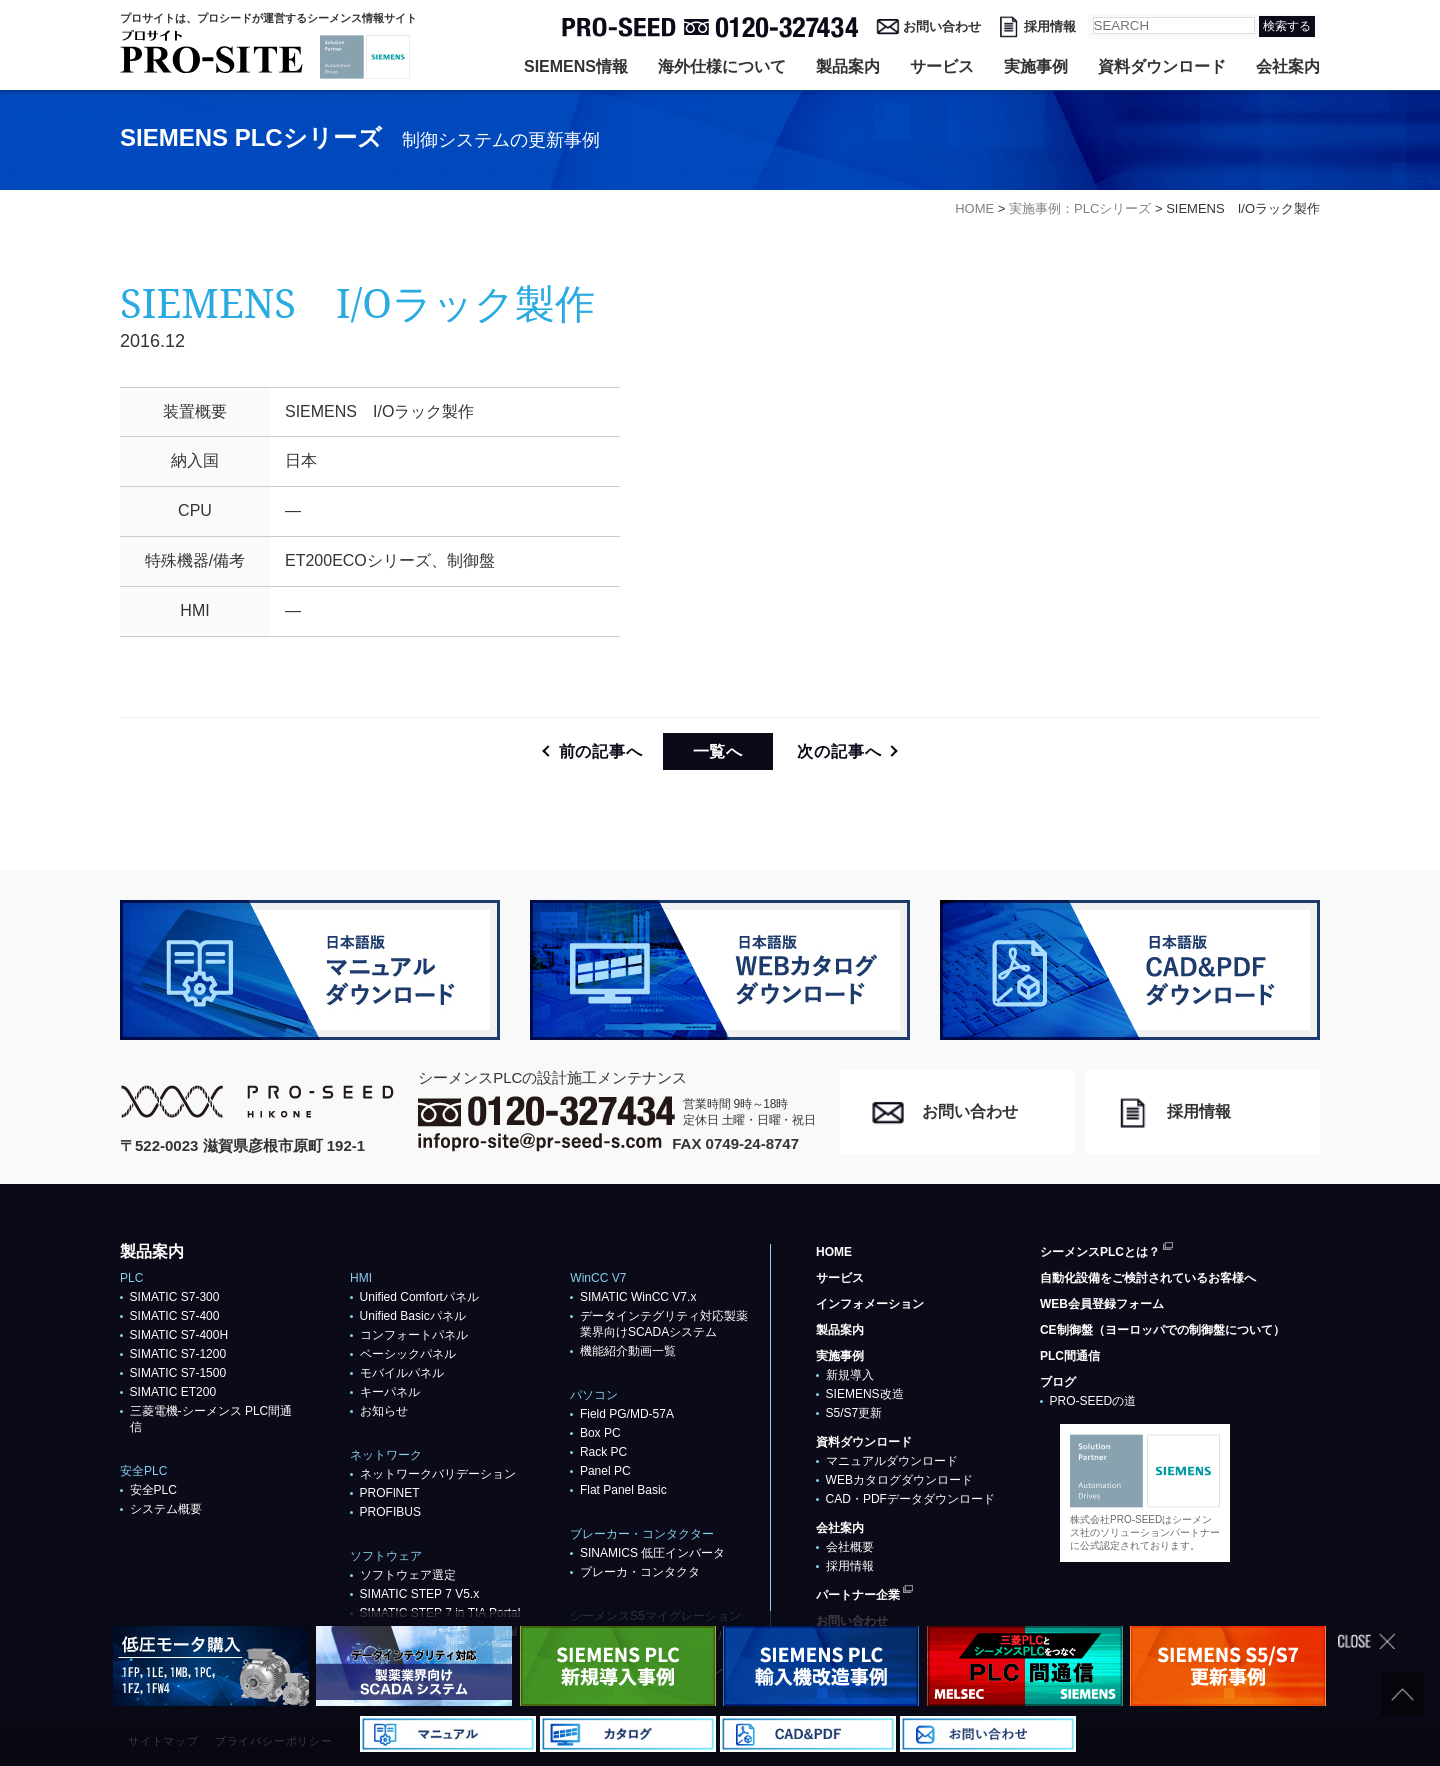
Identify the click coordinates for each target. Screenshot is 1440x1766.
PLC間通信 (1070, 1356)
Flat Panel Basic (623, 1490)
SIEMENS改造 (865, 1394)
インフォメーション (870, 1304)
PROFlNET (390, 1493)
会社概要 (850, 1547)
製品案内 (848, 66)
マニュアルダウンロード (892, 1461)
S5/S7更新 (854, 1413)
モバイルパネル (402, 1373)
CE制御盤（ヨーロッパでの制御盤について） (1162, 1330)
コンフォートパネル (414, 1335)
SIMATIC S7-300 (175, 1297)
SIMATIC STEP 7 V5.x (420, 1594)
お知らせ (384, 1411)
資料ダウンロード (1162, 66)
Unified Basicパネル (413, 1316)
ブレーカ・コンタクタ (640, 1572)
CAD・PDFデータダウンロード (910, 1499)
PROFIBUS (390, 1512)
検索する (1287, 26)
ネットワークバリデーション (438, 1474)
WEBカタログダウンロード (899, 1480)
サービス (942, 66)
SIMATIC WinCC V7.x (638, 1297)
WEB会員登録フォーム (1102, 1304)
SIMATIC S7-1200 (178, 1354)
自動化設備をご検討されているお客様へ (1148, 1278)
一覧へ (718, 751)
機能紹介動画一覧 (628, 1351)
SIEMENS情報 (576, 66)
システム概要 (166, 1509)
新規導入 (850, 1375)
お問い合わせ (942, 26)
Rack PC (603, 1452)
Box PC (600, 1433)
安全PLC (153, 1490)
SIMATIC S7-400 (175, 1316)
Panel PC (605, 1471)
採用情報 (1050, 26)
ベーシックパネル (408, 1354)
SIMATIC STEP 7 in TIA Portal (440, 1613)
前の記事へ (601, 751)
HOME (834, 1252)
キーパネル (390, 1392)
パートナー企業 (858, 1595)
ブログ (1058, 1382)
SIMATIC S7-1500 (178, 1373)
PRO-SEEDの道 (1093, 1401)
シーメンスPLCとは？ (1100, 1252)
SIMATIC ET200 (173, 1392)
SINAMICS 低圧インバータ (652, 1553)
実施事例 (1036, 66)
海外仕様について (722, 66)
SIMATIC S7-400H (179, 1335)
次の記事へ (839, 751)
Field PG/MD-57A (627, 1414)
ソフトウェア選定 (408, 1575)
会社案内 (1288, 66)
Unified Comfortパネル (419, 1297)
